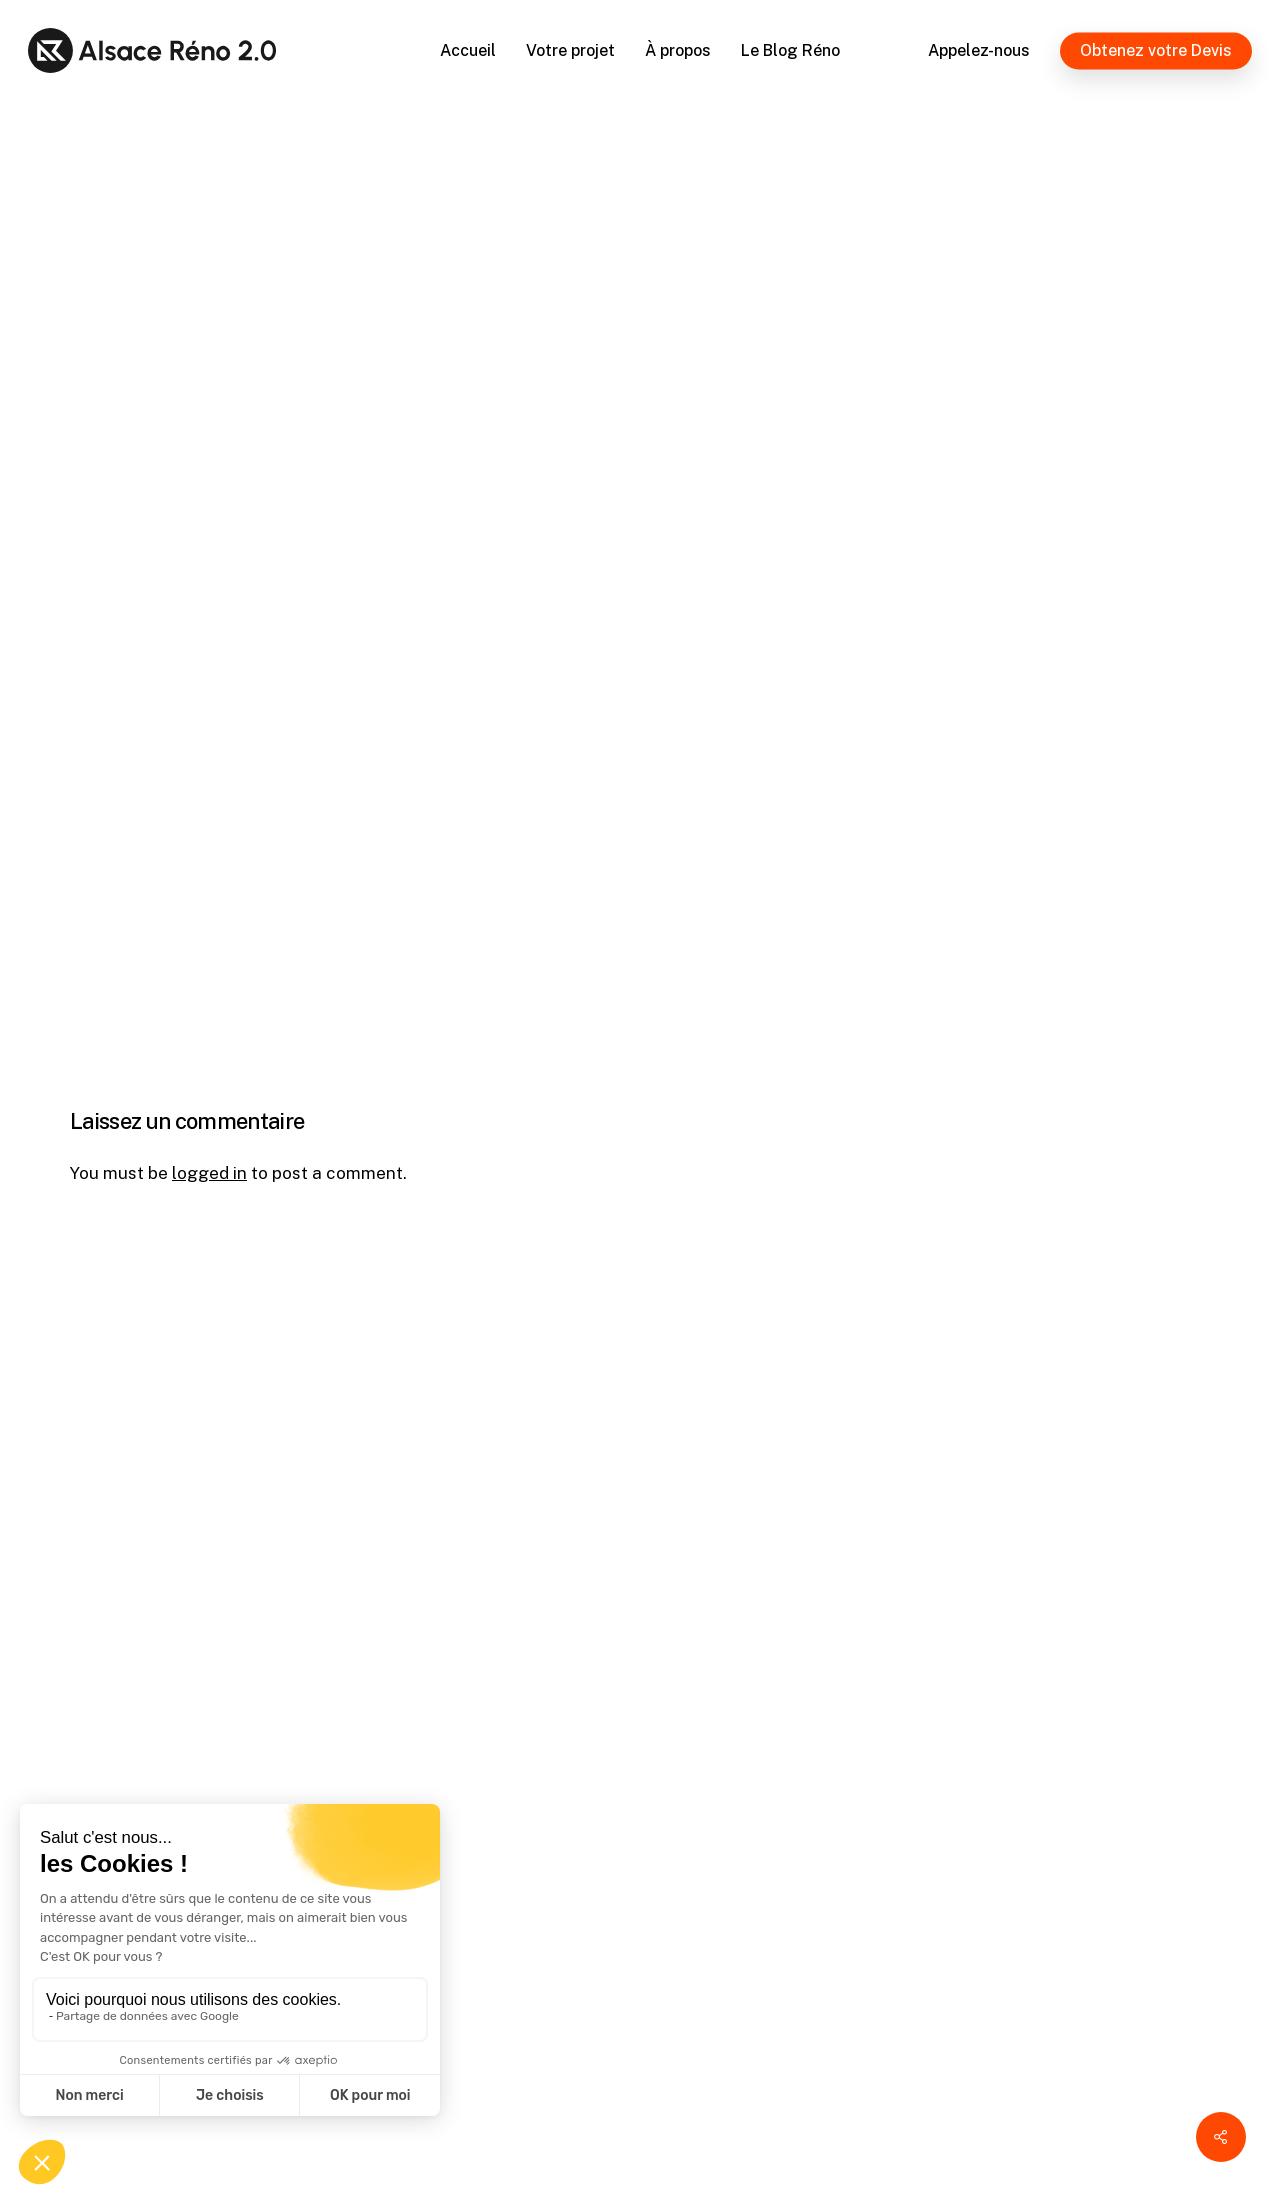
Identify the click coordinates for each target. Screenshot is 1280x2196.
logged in (209, 1173)
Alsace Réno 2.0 (171, 415)
